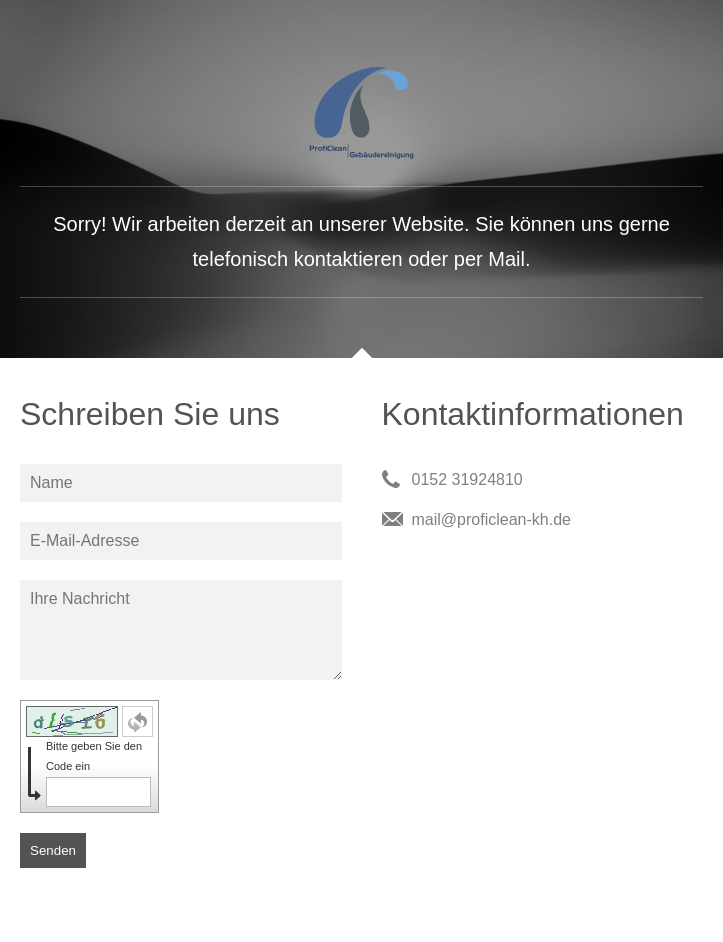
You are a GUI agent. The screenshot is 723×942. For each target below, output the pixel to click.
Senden (53, 850)
